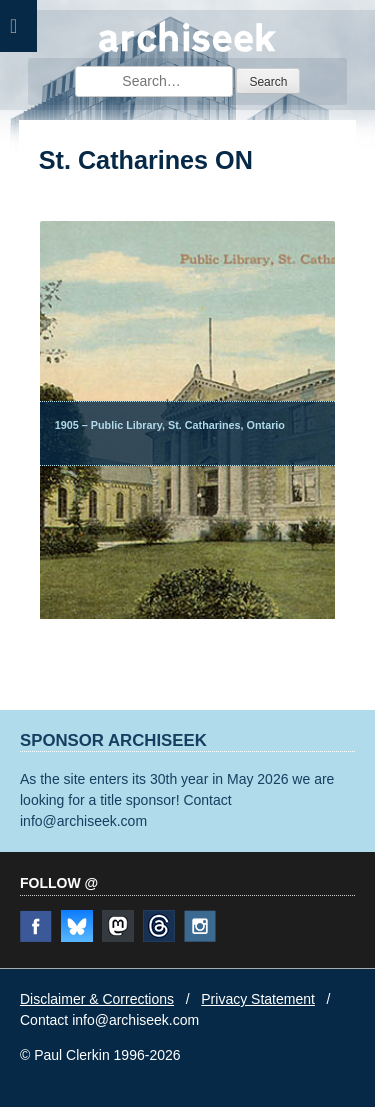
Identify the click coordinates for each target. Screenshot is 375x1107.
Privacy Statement (258, 999)
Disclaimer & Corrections (97, 999)
